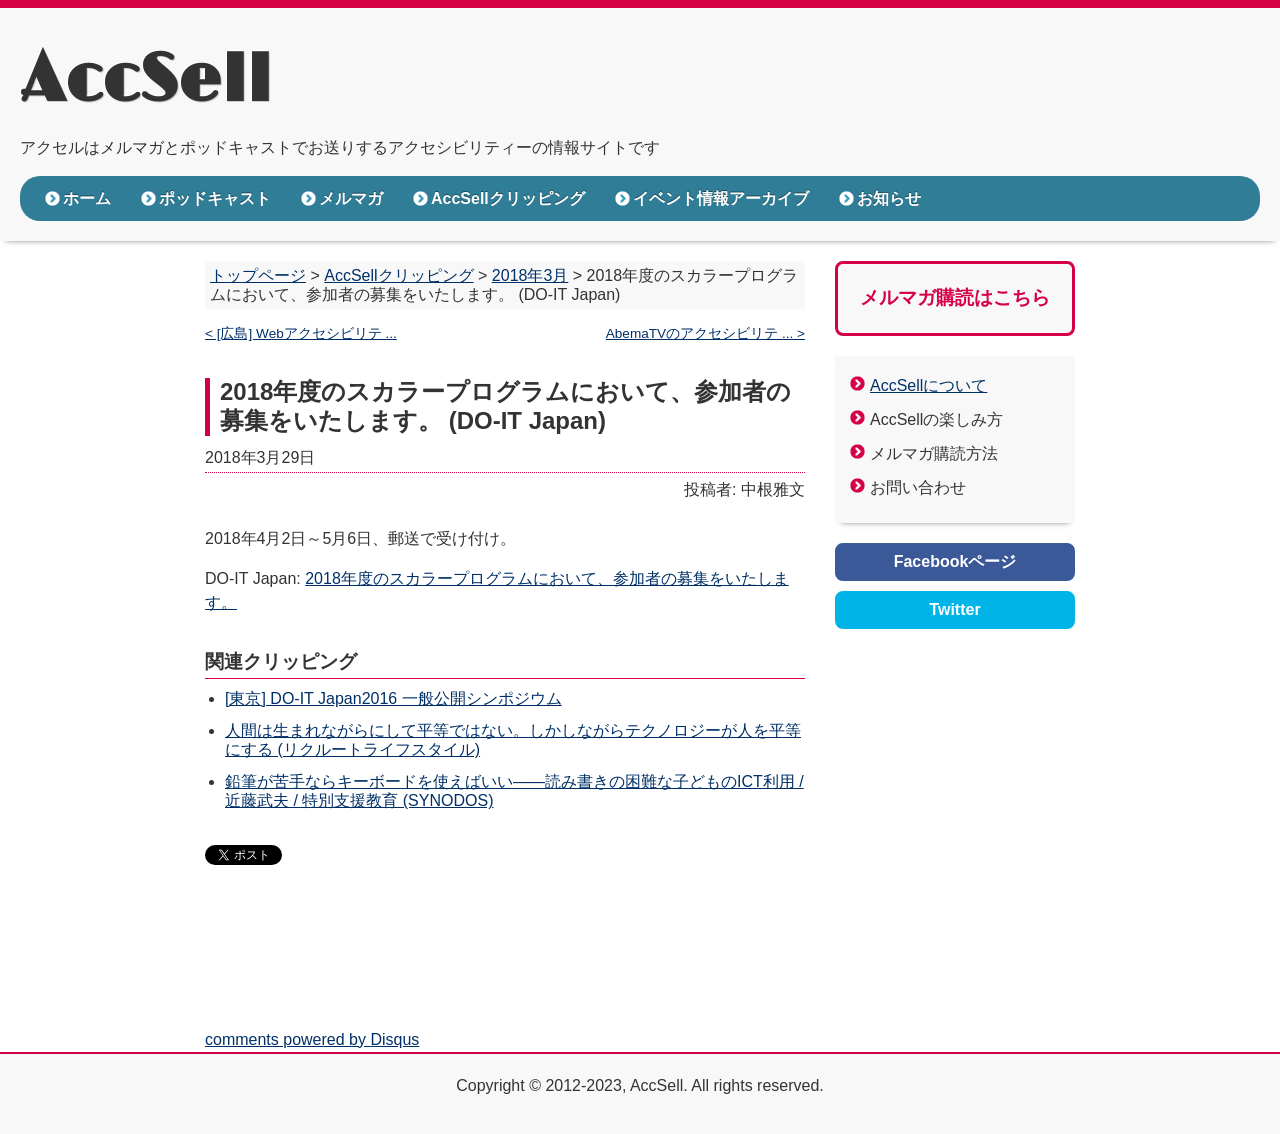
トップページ (258, 275)
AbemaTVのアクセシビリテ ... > (705, 333)
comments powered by (312, 1039)
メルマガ (351, 198)
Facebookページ (955, 561)
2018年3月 (530, 275)
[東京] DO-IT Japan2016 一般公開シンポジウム (393, 698)
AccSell (145, 81)
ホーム (87, 198)
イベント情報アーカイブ (721, 198)
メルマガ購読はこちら (955, 297)
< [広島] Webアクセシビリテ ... (301, 333)
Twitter (954, 609)
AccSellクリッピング (508, 198)
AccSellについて (928, 385)
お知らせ (889, 198)
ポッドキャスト (215, 198)
